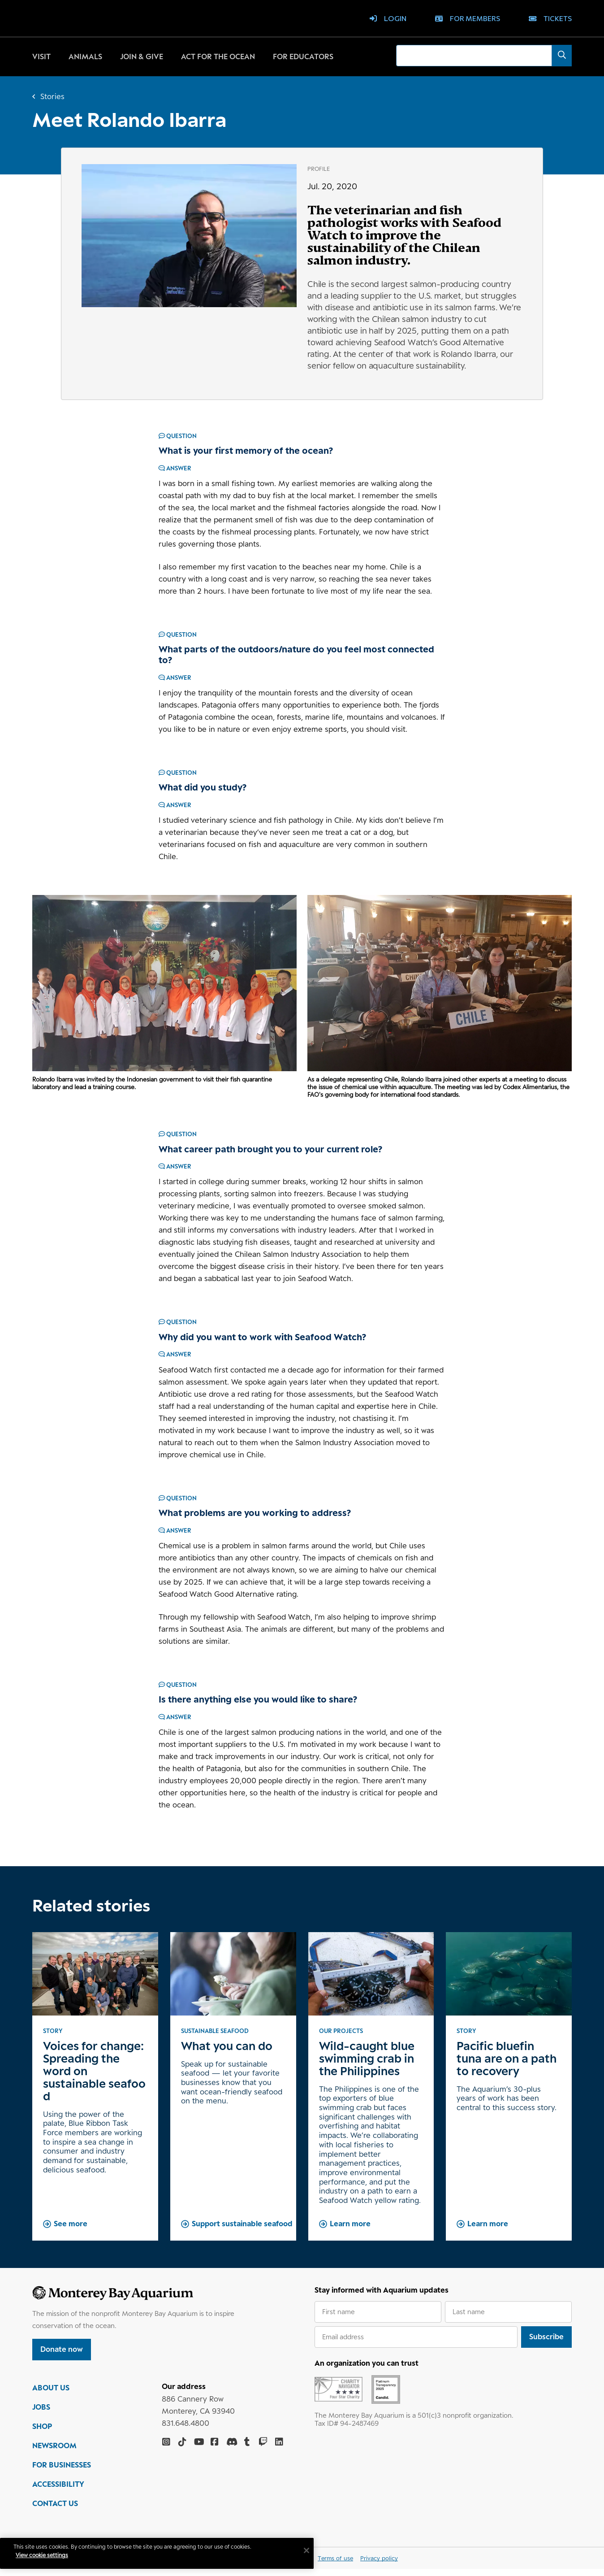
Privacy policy (379, 2565)
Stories (52, 96)
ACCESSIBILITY (58, 2491)
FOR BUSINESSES (61, 2471)
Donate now (61, 2349)
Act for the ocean (218, 56)
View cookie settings (49, 2555)
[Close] (313, 2550)
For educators (303, 56)
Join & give (141, 56)
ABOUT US (50, 2394)
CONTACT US (55, 2510)
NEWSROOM (54, 2452)
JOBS (41, 2414)
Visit (41, 56)
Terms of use (335, 2565)
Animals (85, 56)
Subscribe (546, 2336)
